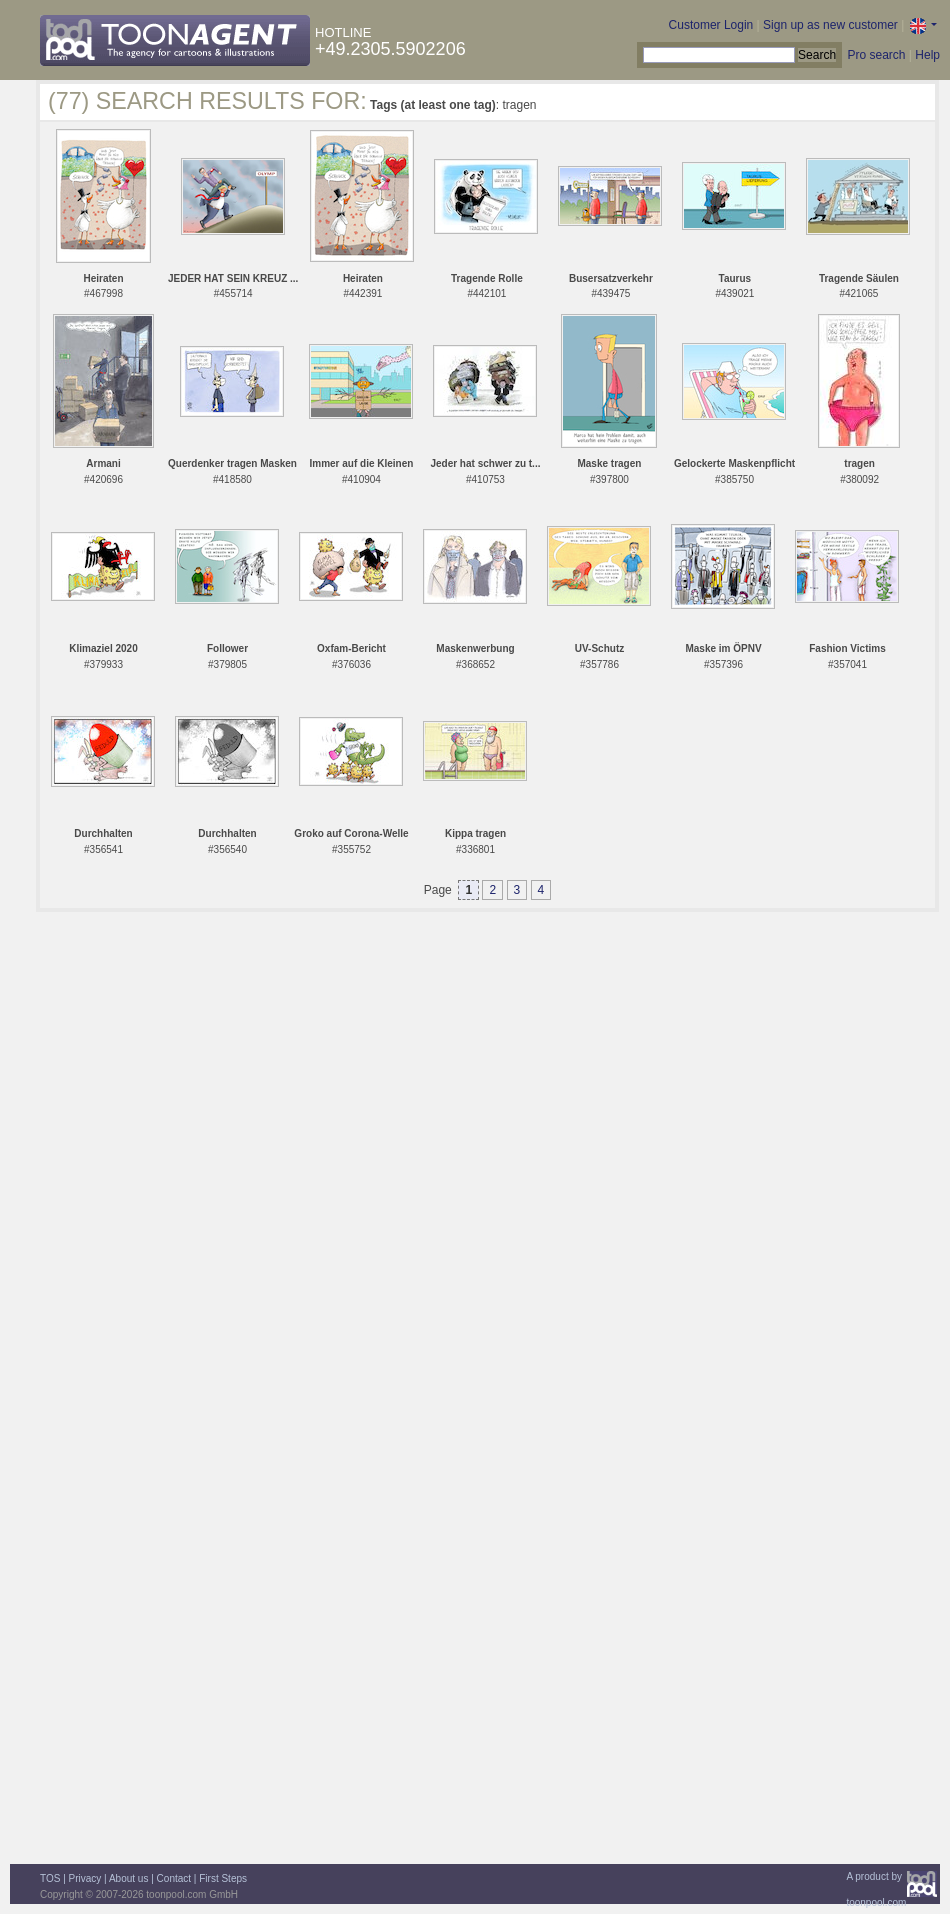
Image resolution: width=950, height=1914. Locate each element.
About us (128, 1878)
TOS (50, 1878)
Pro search (876, 55)
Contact (174, 1878)
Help (927, 55)
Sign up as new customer (830, 25)
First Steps (223, 1878)
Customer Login (711, 25)
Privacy (85, 1878)
